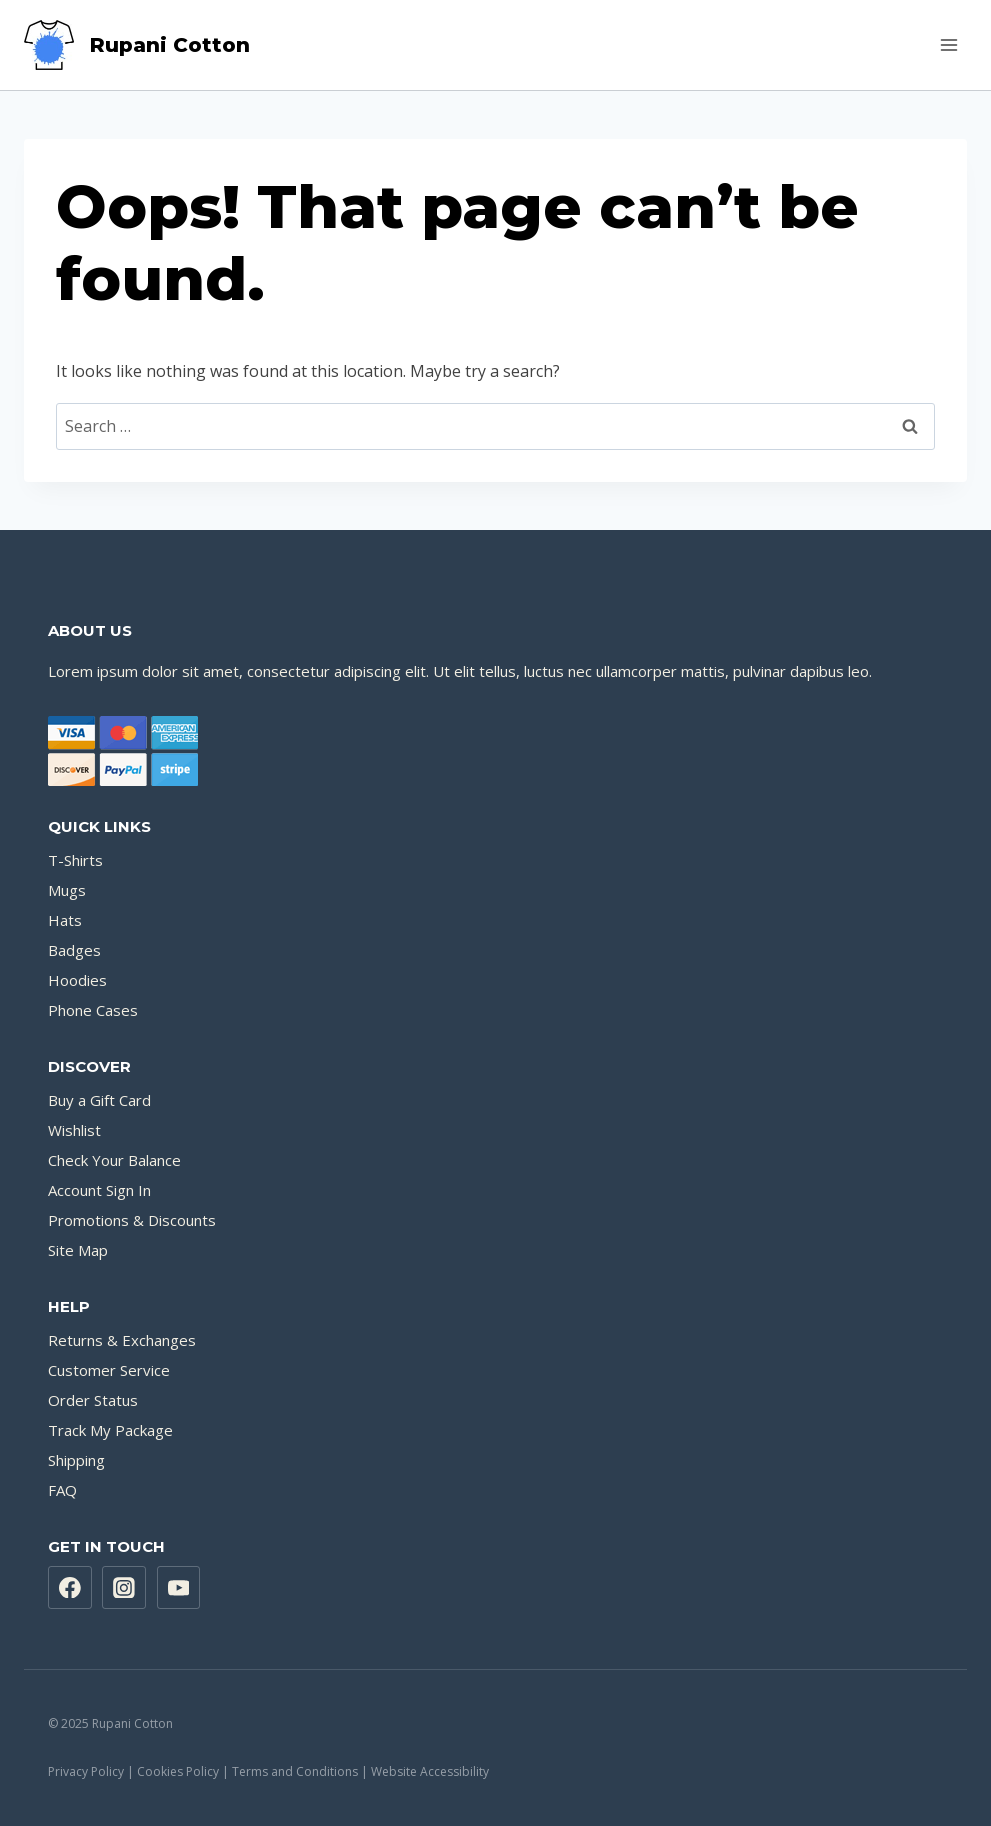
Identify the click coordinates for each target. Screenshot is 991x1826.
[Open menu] (948, 44)
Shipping (76, 1460)
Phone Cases (93, 1010)
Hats (65, 920)
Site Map (78, 1250)
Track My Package (110, 1430)
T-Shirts (75, 860)
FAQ (62, 1490)
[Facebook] (70, 1588)
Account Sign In (99, 1190)
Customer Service (109, 1370)
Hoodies (77, 980)
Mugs (67, 890)
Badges (74, 950)
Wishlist (74, 1130)
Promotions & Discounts (132, 1220)
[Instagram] (124, 1588)
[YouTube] (179, 1588)
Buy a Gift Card (99, 1100)
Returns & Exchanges (122, 1340)
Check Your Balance (114, 1160)
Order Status (93, 1400)
